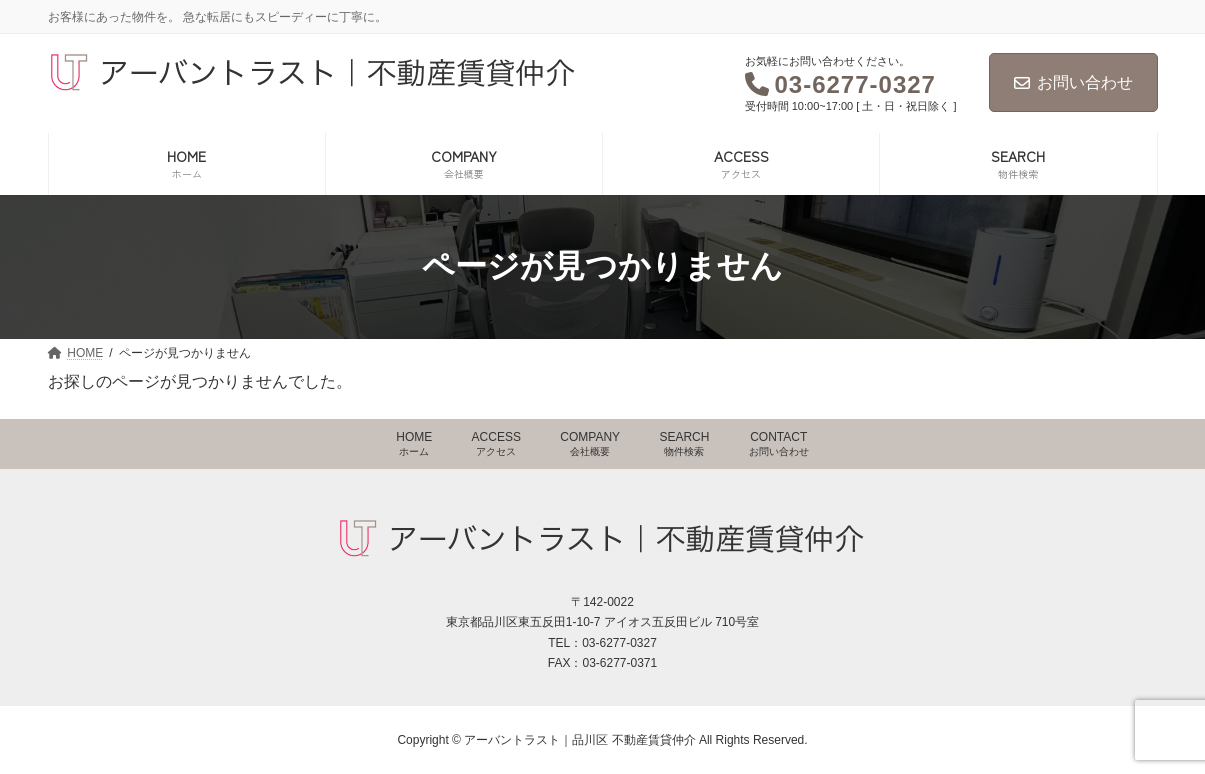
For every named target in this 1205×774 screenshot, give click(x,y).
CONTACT (779, 443)
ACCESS (496, 443)
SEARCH (684, 443)
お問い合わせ (1073, 82)
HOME (414, 443)
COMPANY (590, 443)
